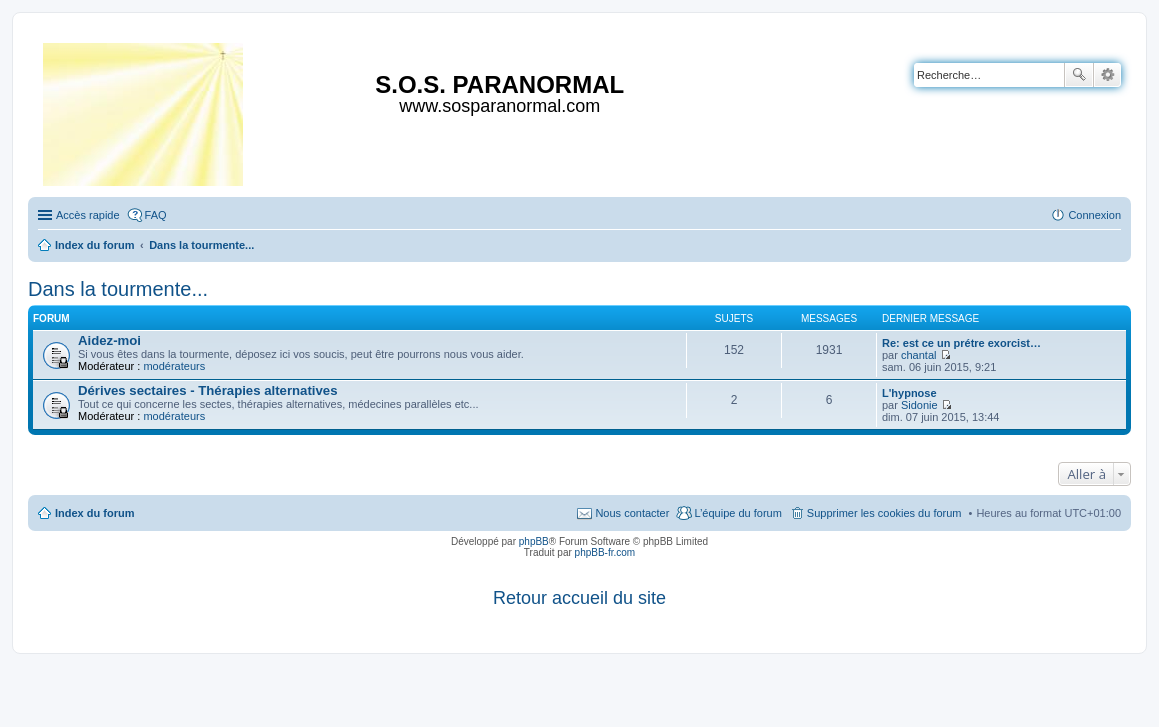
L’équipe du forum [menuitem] (737, 513)
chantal (918, 355)
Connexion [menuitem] (1094, 215)
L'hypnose (909, 393)
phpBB (534, 541)
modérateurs (174, 366)
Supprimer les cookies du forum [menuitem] (884, 513)
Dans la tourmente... (118, 289)
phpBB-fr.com (605, 552)
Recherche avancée (1107, 75)
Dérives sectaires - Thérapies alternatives (208, 390)
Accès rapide (88, 215)
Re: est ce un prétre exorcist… (961, 343)
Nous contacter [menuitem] (632, 513)
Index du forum (94, 513)
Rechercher (1079, 75)
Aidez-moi (109, 340)
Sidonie (919, 405)
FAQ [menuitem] (156, 215)
